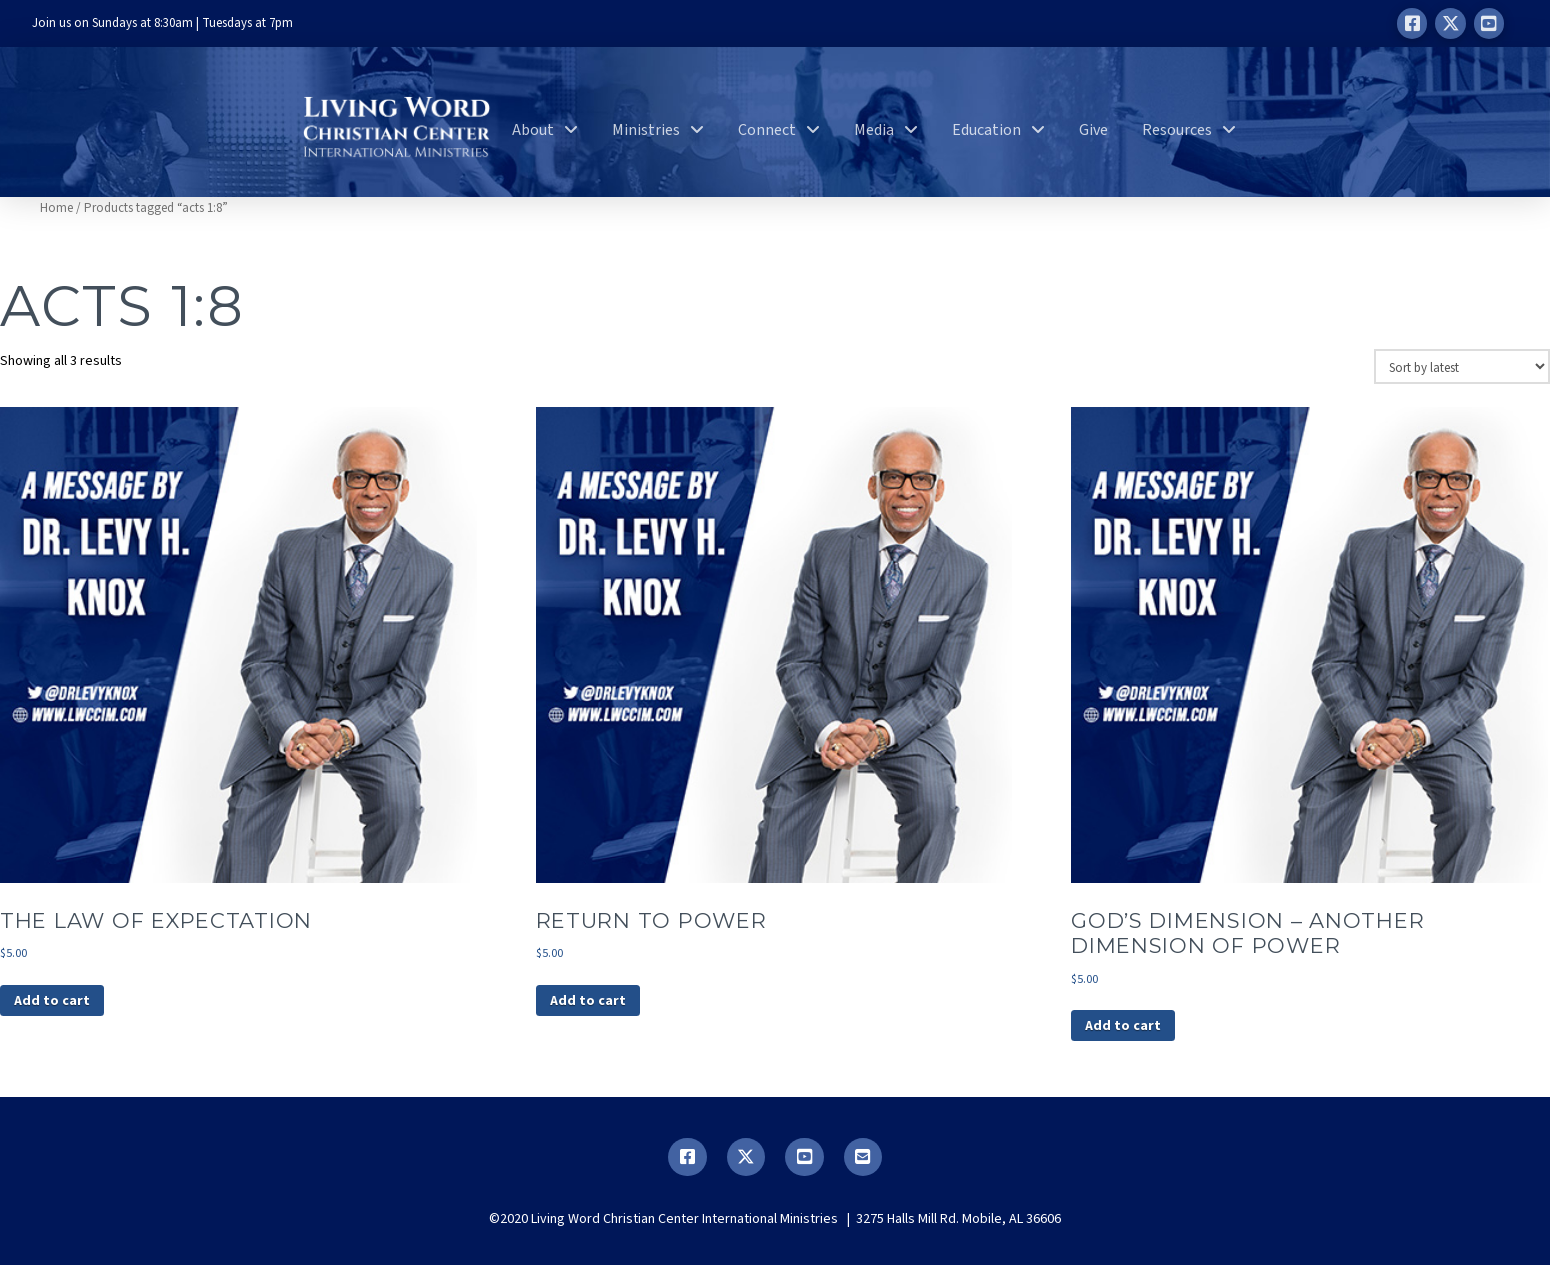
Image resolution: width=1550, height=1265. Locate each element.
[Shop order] (1462, 366)
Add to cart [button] (52, 1001)
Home (56, 208)
